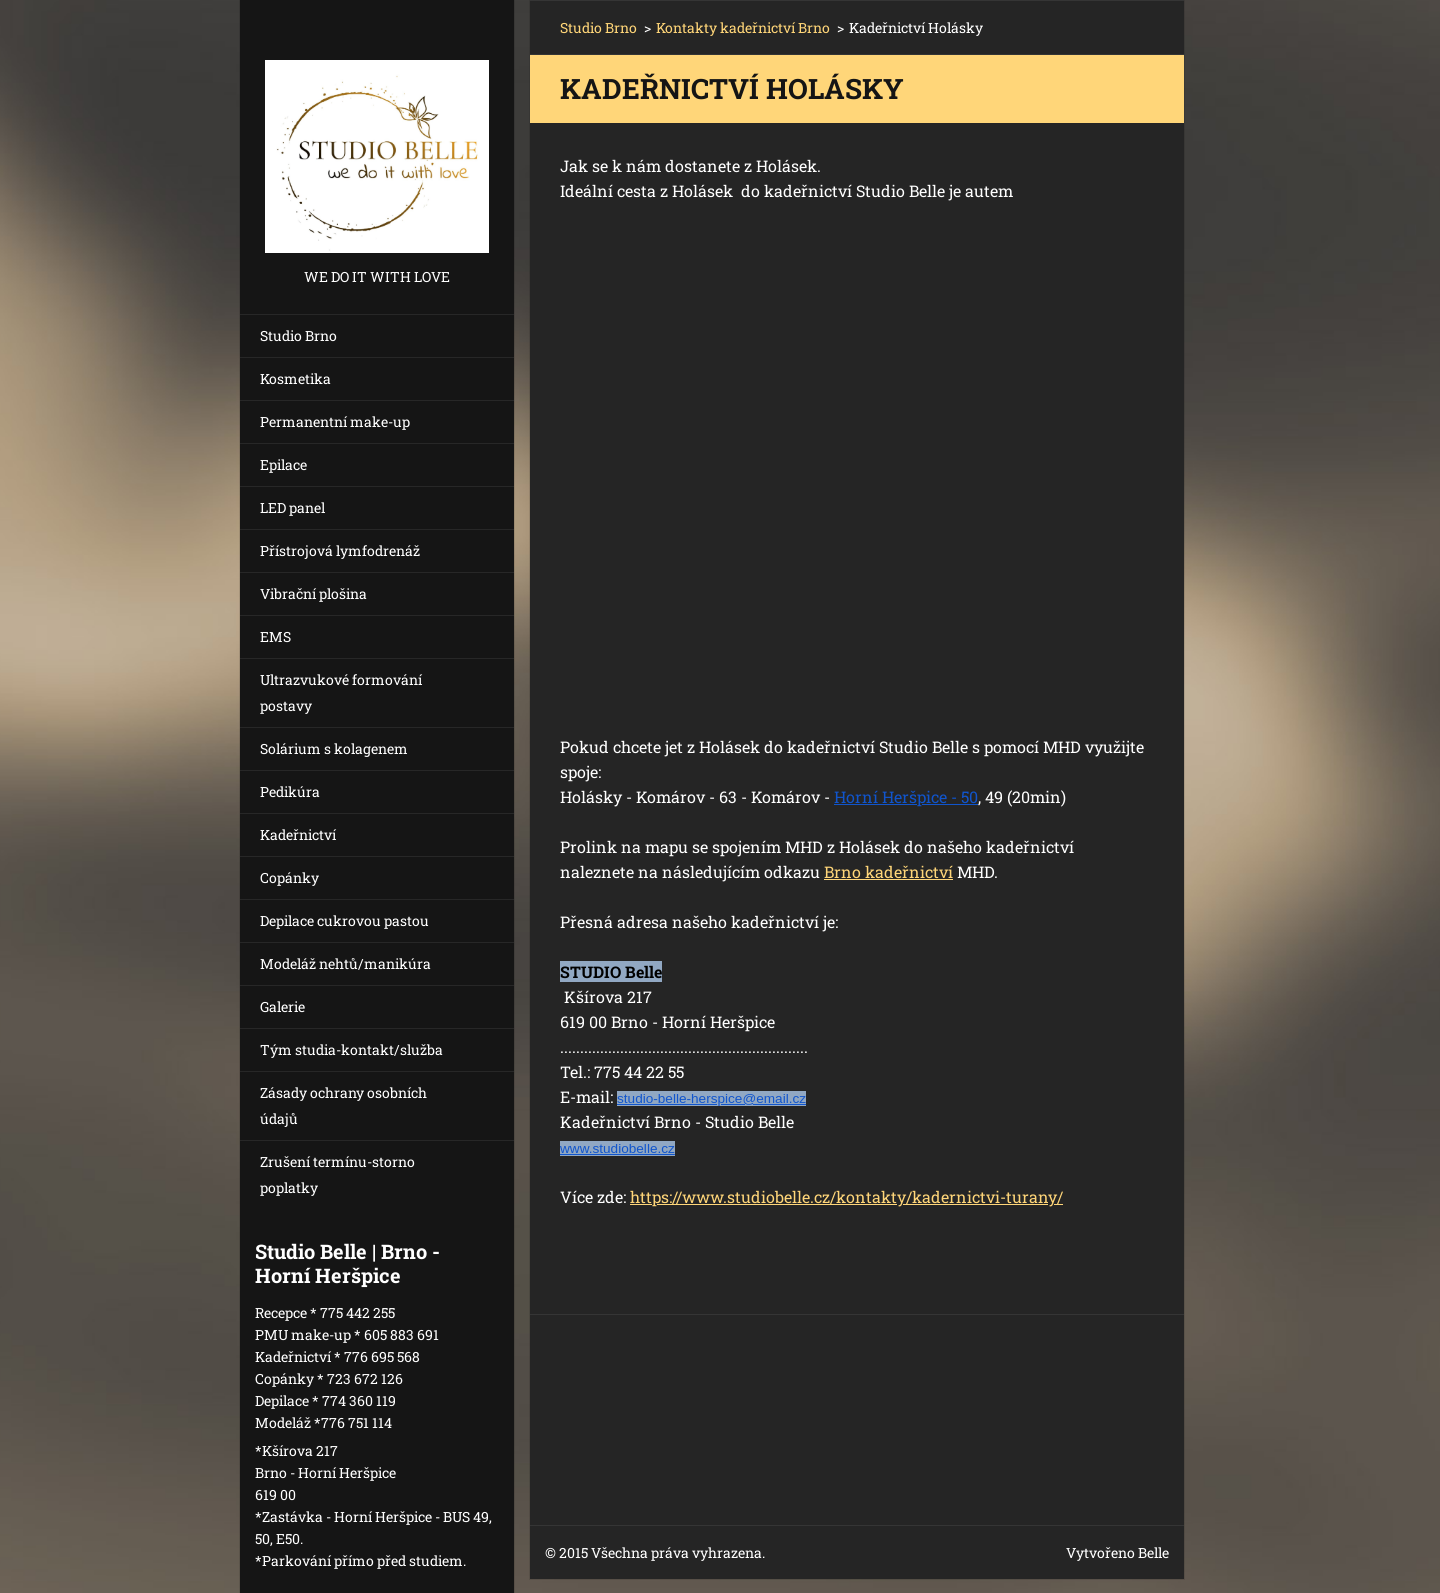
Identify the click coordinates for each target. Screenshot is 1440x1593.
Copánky (289, 877)
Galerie (282, 1006)
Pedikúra (290, 791)
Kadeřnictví (298, 834)
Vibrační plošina (313, 593)
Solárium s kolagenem (334, 748)
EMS (275, 636)
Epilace (283, 464)
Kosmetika (295, 378)
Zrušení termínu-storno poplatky (337, 1174)
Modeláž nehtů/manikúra (345, 963)
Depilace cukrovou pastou (344, 920)
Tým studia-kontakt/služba (351, 1049)
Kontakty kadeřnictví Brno (743, 27)
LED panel (292, 507)
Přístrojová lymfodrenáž (340, 550)
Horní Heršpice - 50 (906, 796)
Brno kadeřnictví (888, 871)
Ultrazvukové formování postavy (341, 692)
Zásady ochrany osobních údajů (343, 1105)
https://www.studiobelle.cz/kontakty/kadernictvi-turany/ (846, 1196)
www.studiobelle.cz (617, 1148)
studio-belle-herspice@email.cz (711, 1098)
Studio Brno (298, 335)
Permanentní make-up (335, 421)
